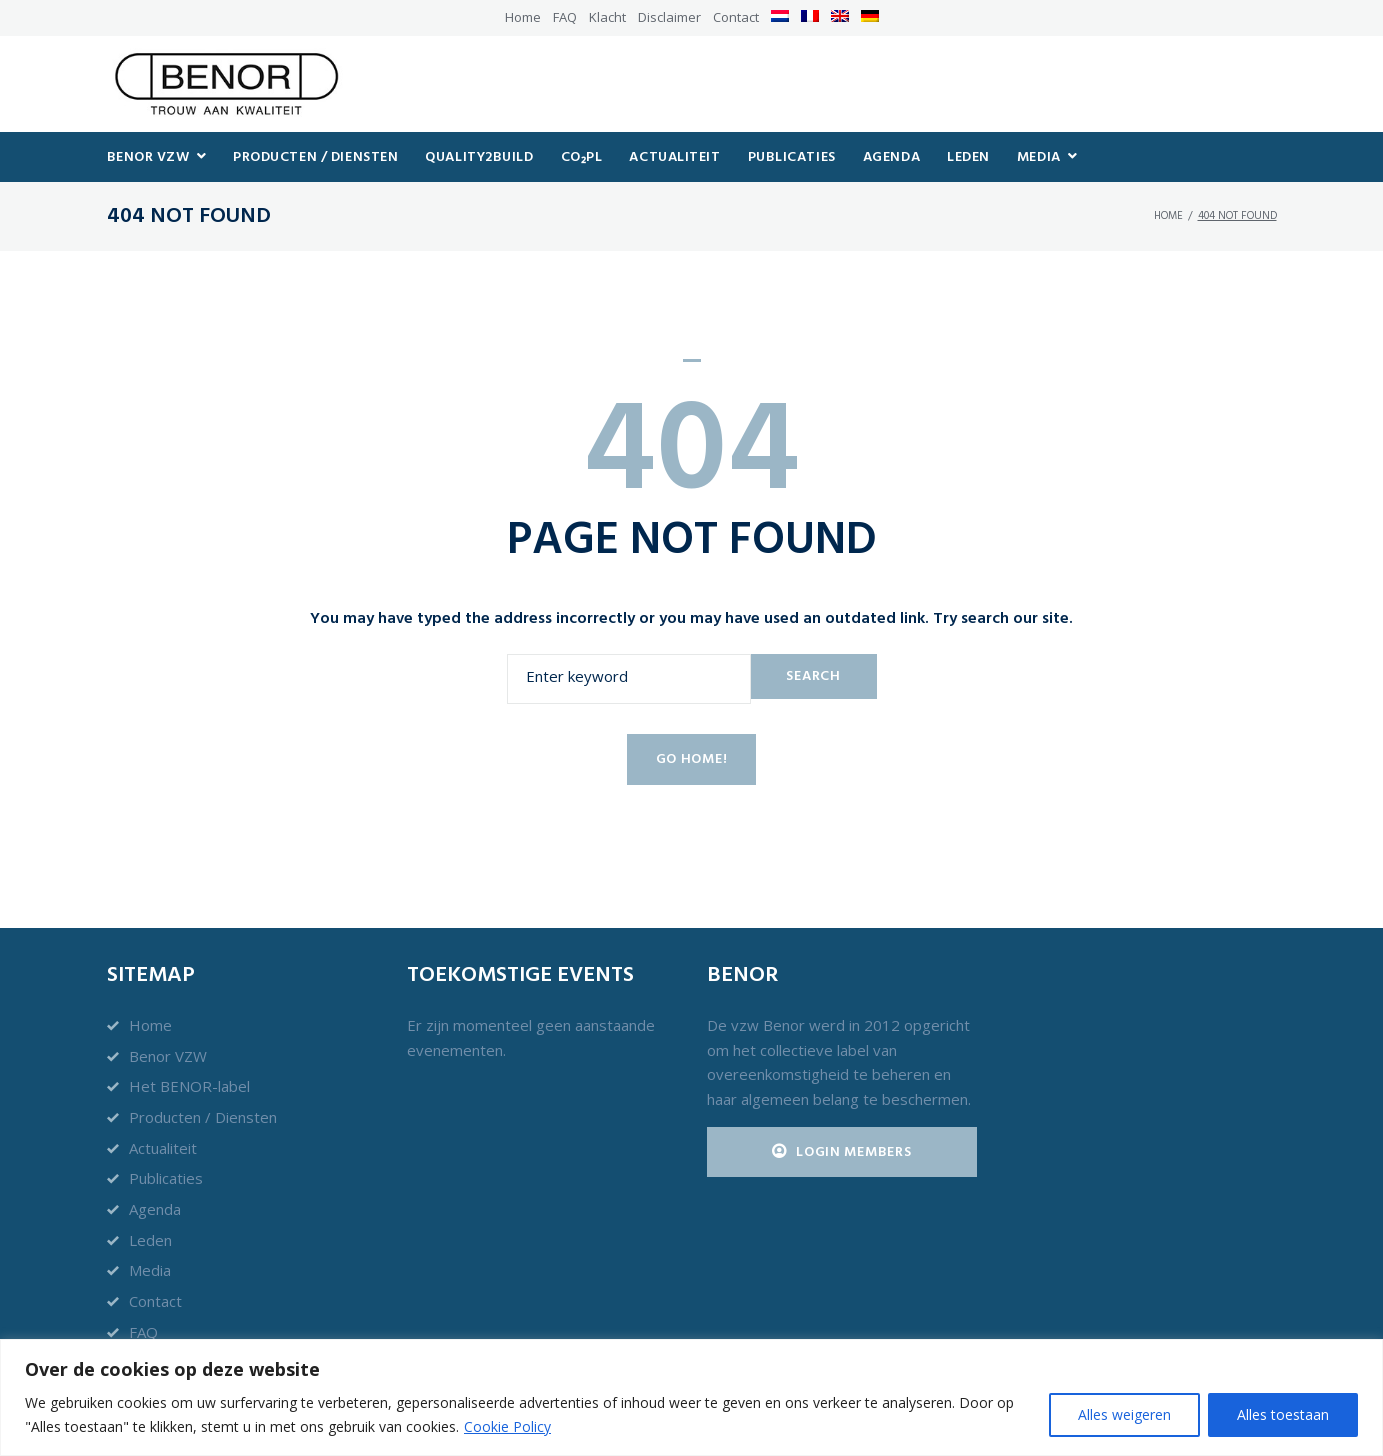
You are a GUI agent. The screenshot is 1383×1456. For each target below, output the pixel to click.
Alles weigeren (1124, 1414)
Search (813, 684)
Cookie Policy (507, 1426)
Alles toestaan (1283, 1414)
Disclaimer (669, 17)
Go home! (692, 768)
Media (150, 1270)
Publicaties (166, 1178)
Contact (736, 17)
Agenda (155, 1209)
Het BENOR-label (189, 1086)
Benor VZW (168, 1056)
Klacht (607, 17)
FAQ (565, 17)
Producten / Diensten (203, 1117)
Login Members (842, 1152)
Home (523, 17)
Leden (150, 1240)
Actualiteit (163, 1148)
